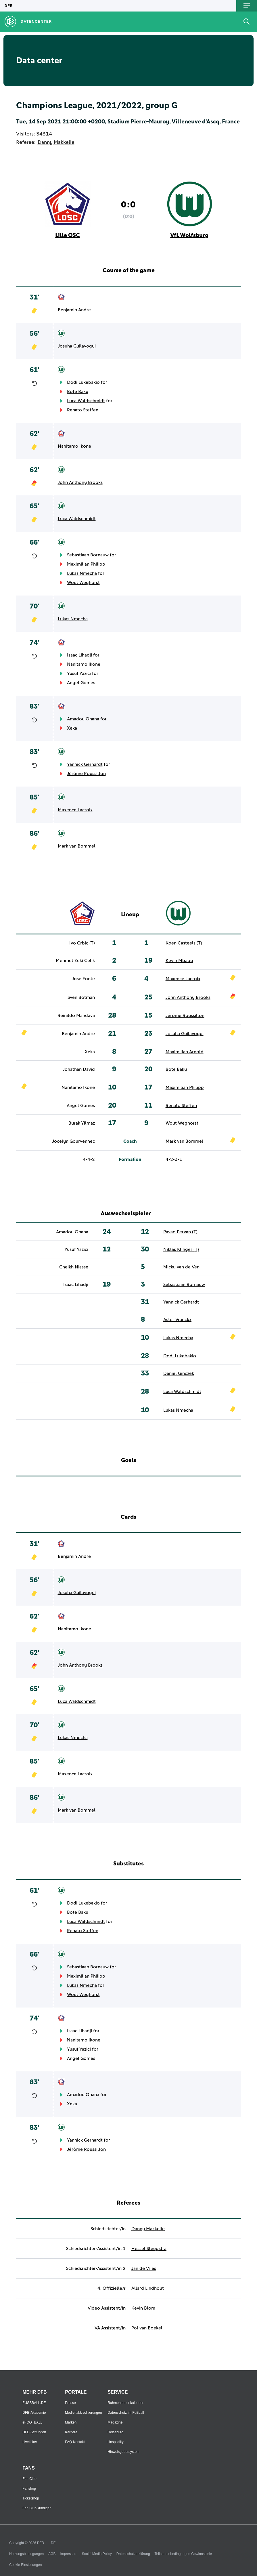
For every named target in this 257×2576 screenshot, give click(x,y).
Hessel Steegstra (148, 2248)
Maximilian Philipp (86, 564)
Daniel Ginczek (178, 1373)
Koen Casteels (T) (184, 943)
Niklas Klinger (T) (181, 1249)
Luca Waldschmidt (86, 400)
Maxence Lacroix (75, 810)
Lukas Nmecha (82, 573)
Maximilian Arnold (185, 1052)
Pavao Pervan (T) (180, 1232)
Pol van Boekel (146, 2328)
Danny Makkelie (56, 142)
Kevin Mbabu (179, 960)
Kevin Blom (143, 2308)
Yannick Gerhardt (85, 764)
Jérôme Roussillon (86, 773)
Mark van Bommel (76, 846)
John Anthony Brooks (80, 482)
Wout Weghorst (83, 582)
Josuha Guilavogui (77, 346)
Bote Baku (77, 391)
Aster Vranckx (177, 1319)
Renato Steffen (82, 410)
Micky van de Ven (181, 1267)
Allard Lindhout (147, 2288)
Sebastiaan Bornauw (88, 555)
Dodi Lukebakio (83, 382)
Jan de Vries (143, 2268)
